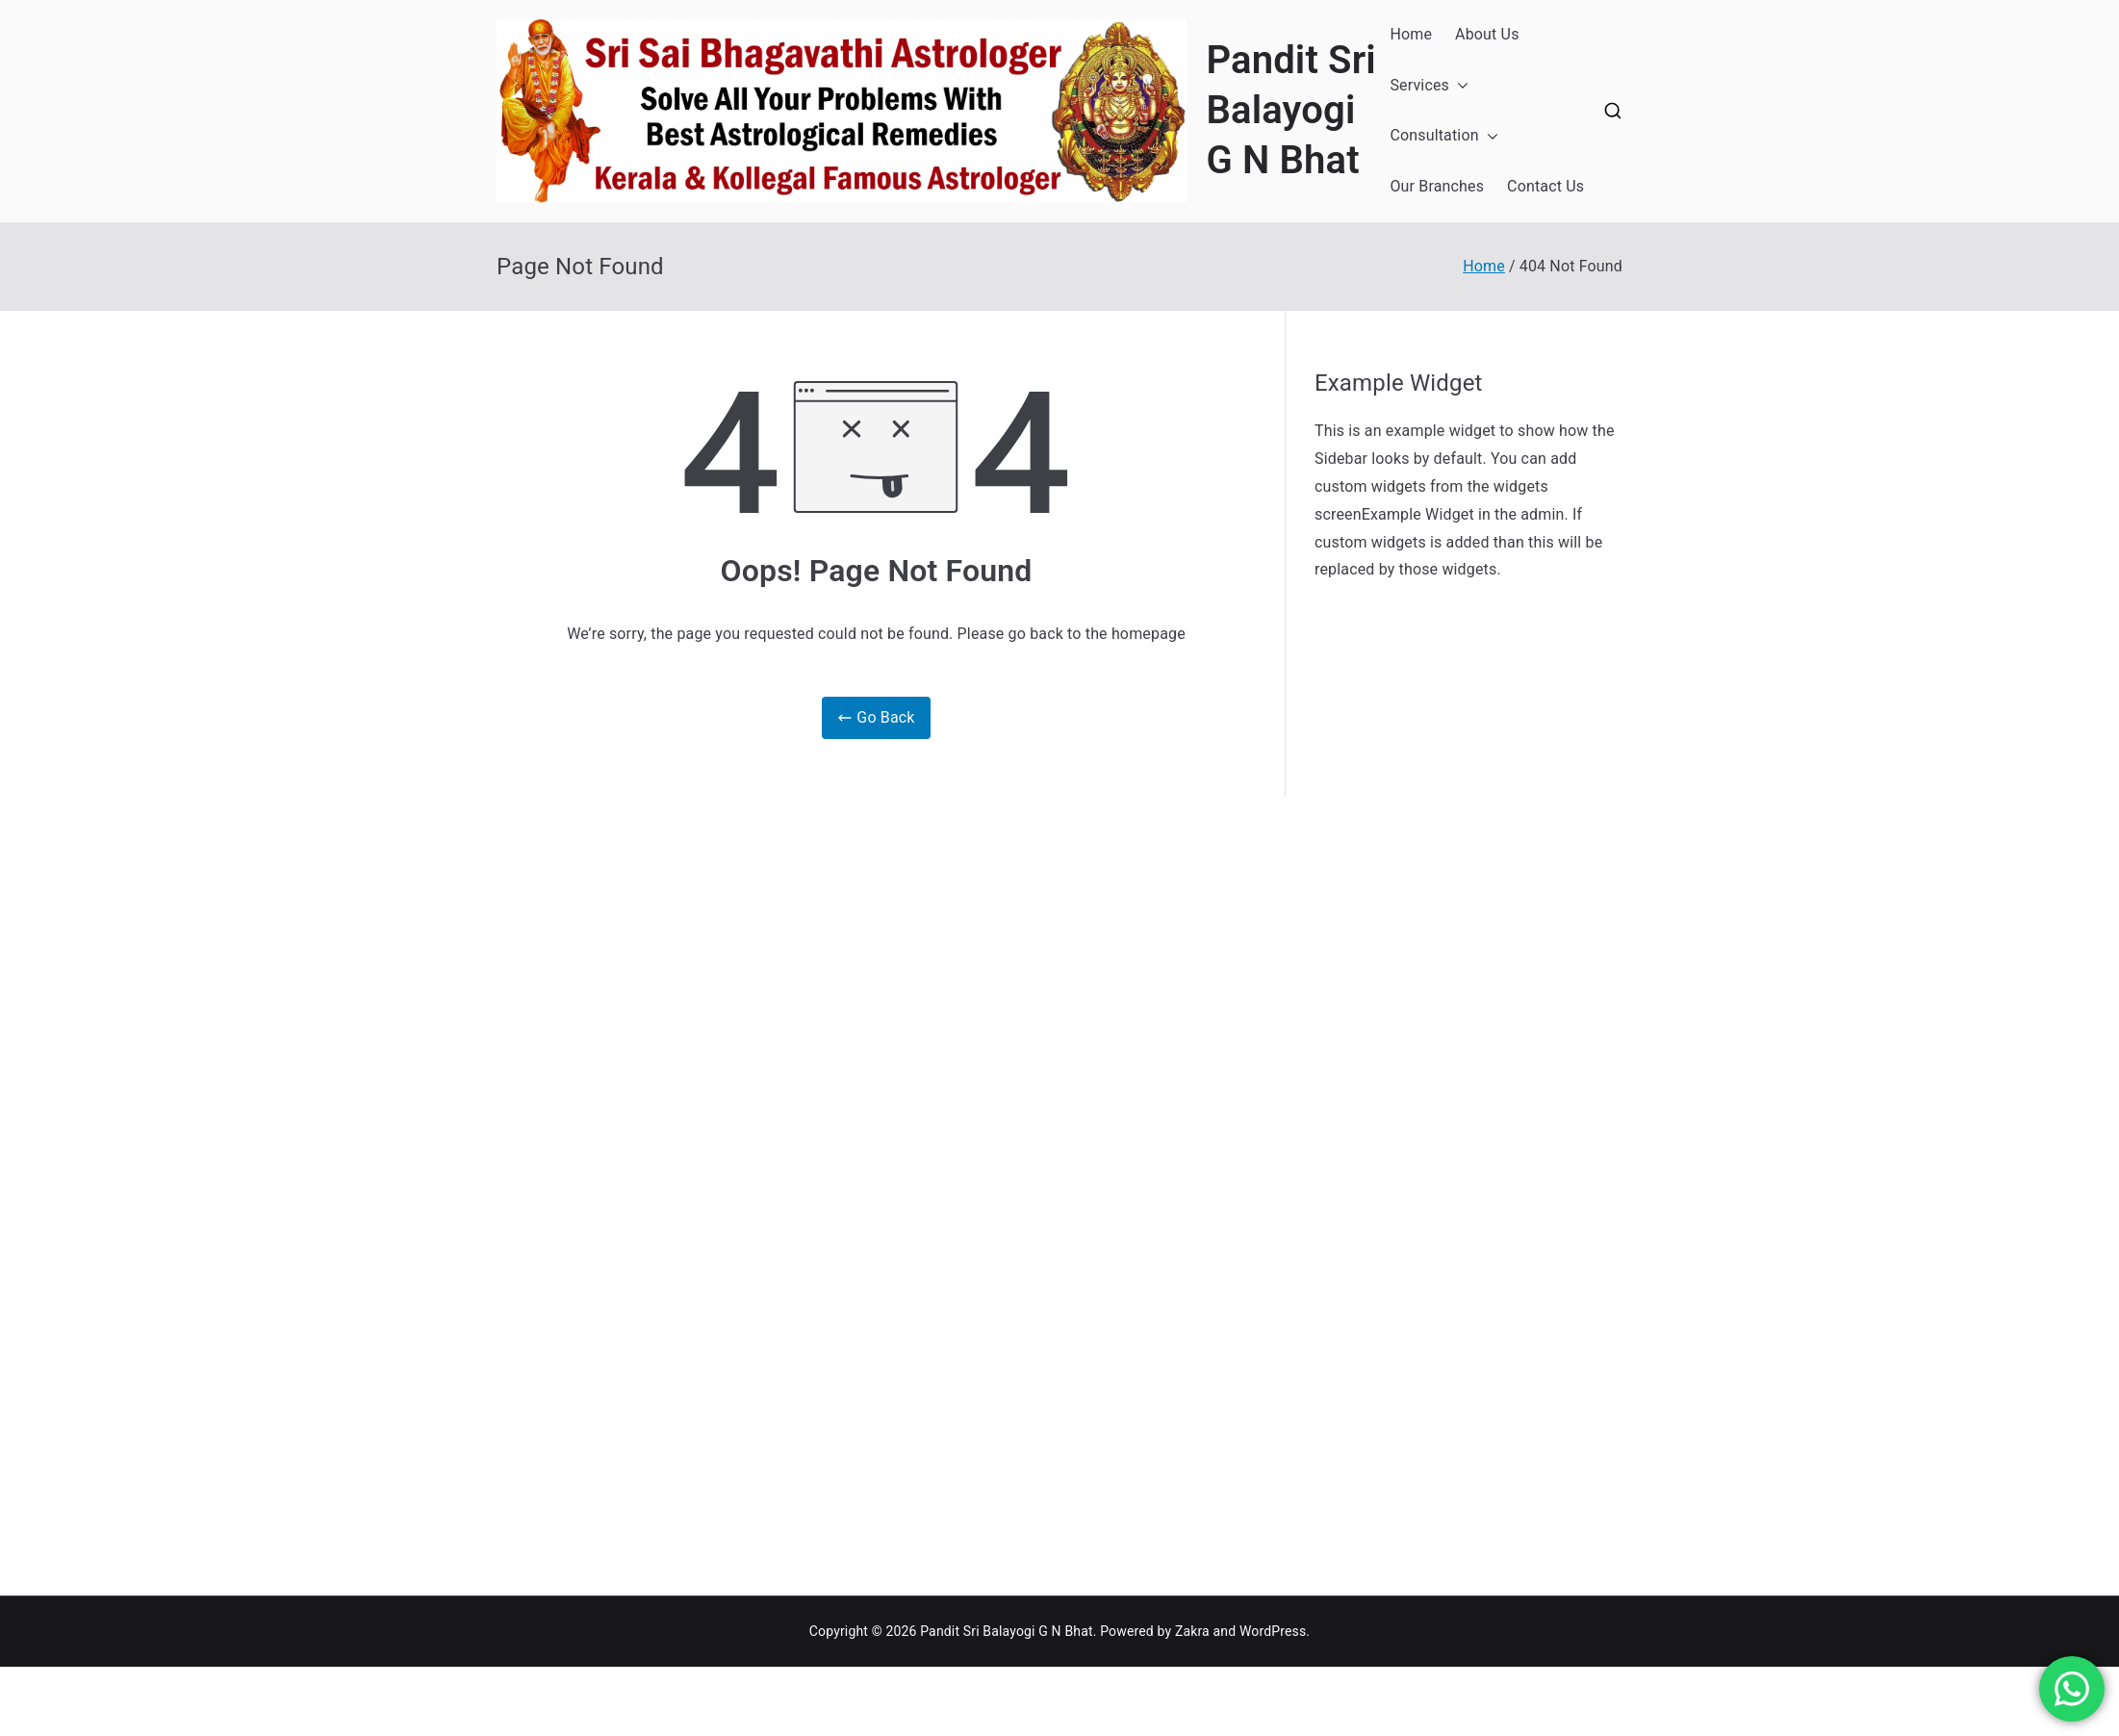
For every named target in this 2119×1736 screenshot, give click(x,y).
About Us (1487, 34)
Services (1429, 86)
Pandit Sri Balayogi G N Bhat (1290, 110)
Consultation (1443, 136)
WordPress (1272, 1631)
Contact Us (1545, 186)
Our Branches (1437, 186)
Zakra (1192, 1631)
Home (1411, 34)
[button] (1458, 86)
